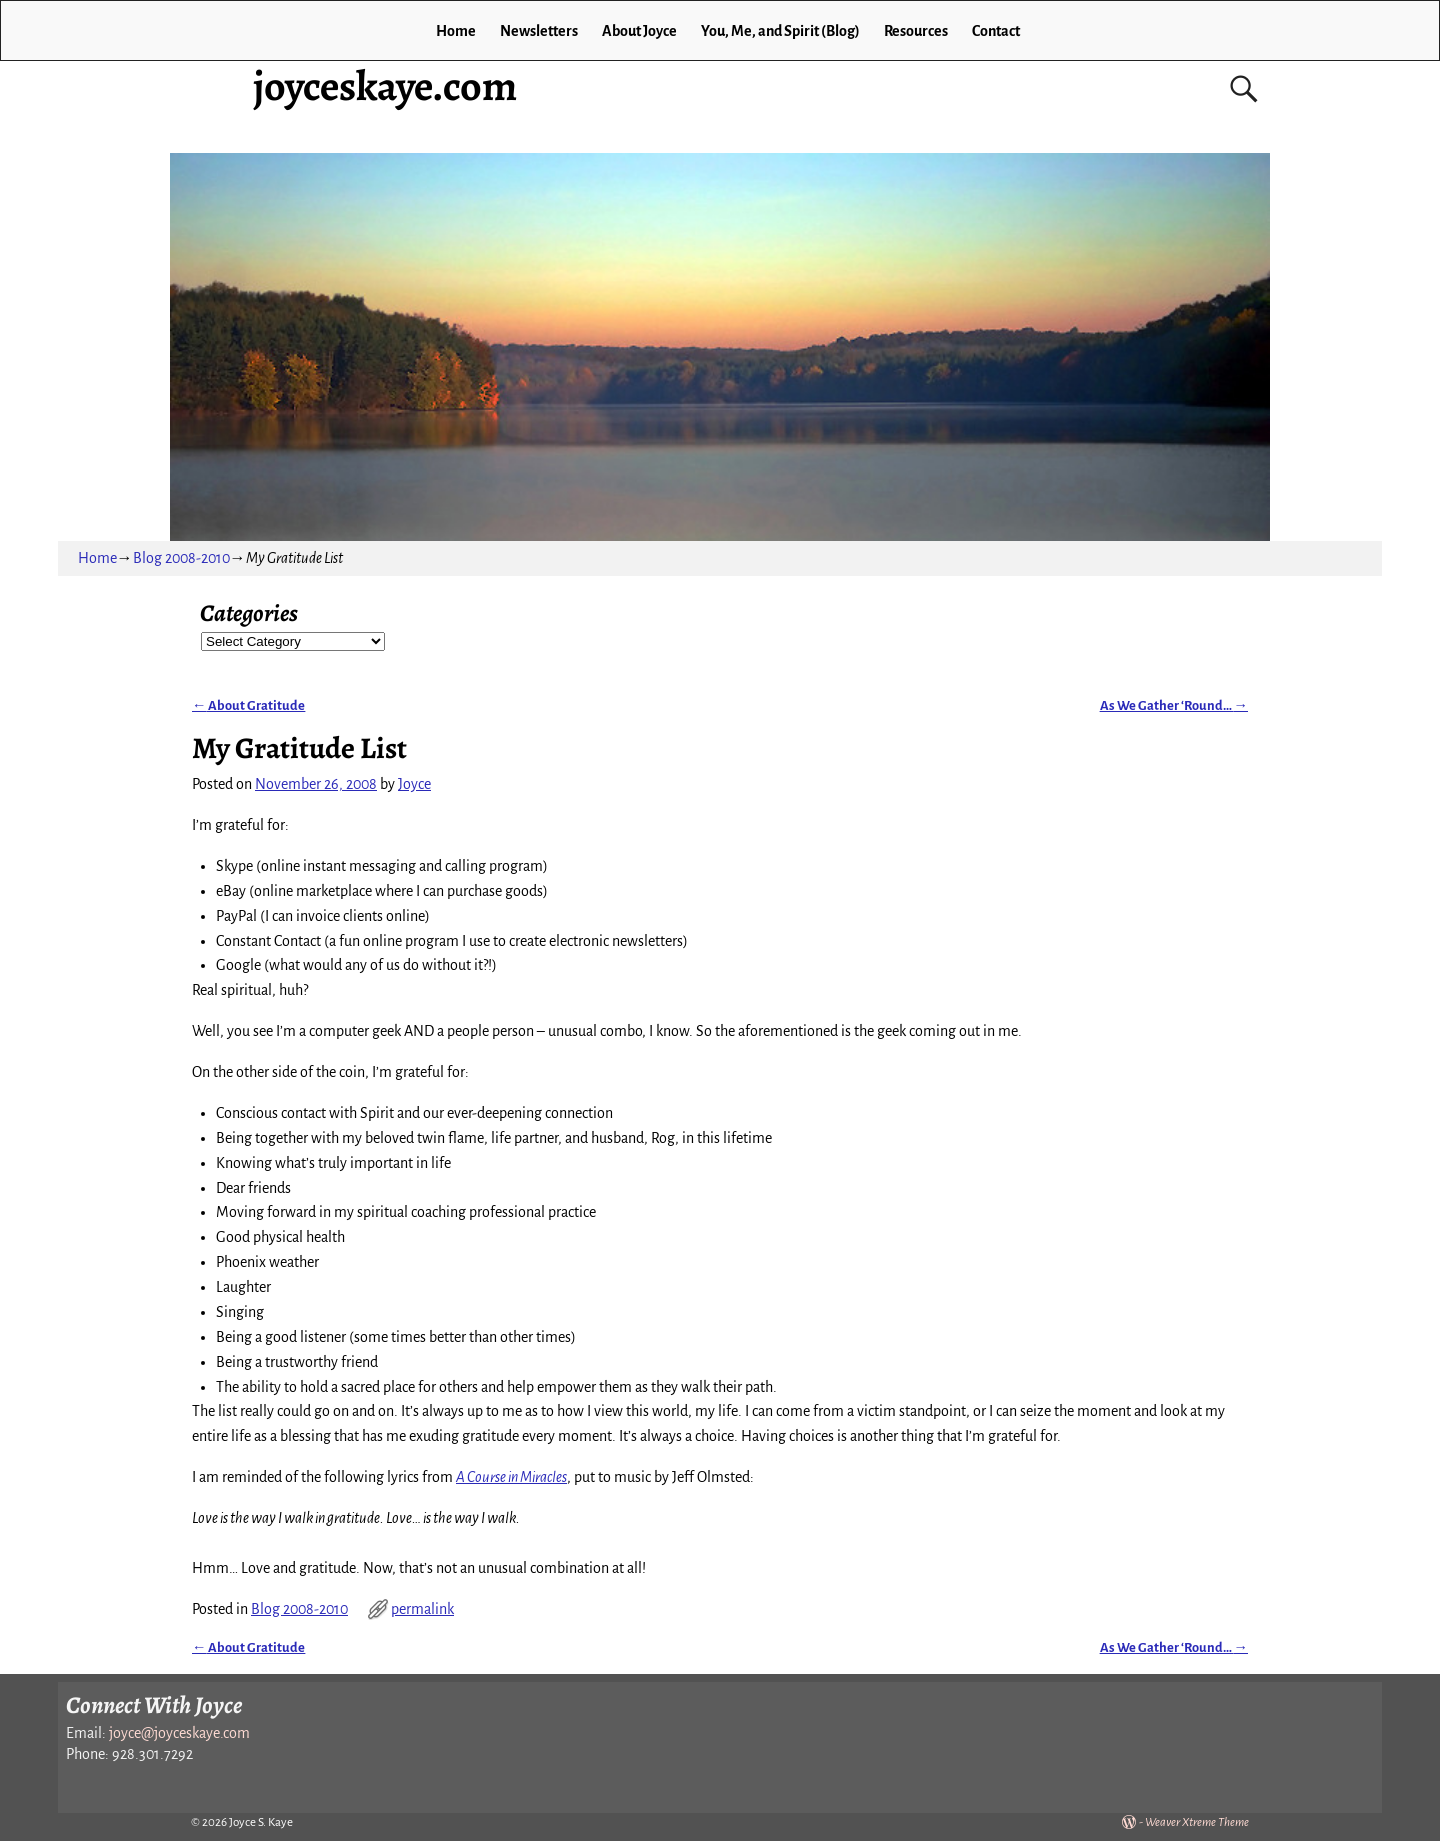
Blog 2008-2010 (181, 558)
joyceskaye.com (385, 85)
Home (456, 31)
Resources (916, 31)
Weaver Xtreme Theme (1197, 1822)
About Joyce (639, 31)
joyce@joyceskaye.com (179, 1733)
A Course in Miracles (511, 1477)
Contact (996, 31)
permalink (422, 1609)
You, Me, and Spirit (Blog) (780, 31)
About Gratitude (248, 705)
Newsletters (539, 31)
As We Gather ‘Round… (1174, 705)
